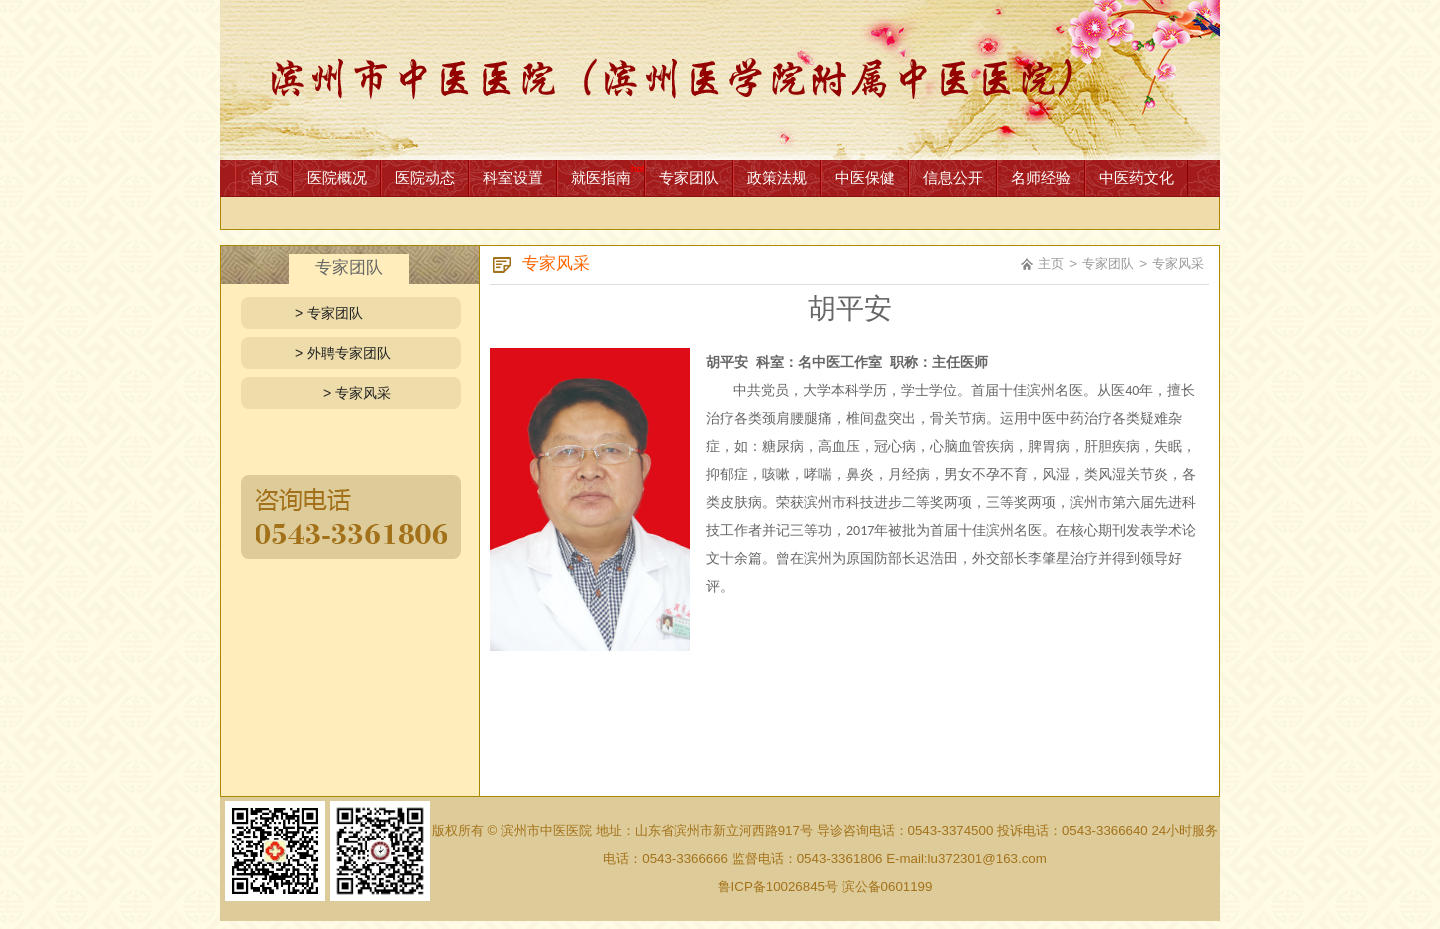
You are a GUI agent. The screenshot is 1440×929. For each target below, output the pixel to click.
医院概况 (337, 177)
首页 (264, 177)
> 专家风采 (357, 393)
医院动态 (425, 177)
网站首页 (720, 80)
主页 (1051, 263)
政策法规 (777, 177)
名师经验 (1041, 177)
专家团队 (689, 177)
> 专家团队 (329, 313)
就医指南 (601, 177)
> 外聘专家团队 (343, 353)
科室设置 (513, 177)
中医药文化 (1136, 177)
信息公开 (953, 177)
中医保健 (865, 177)
